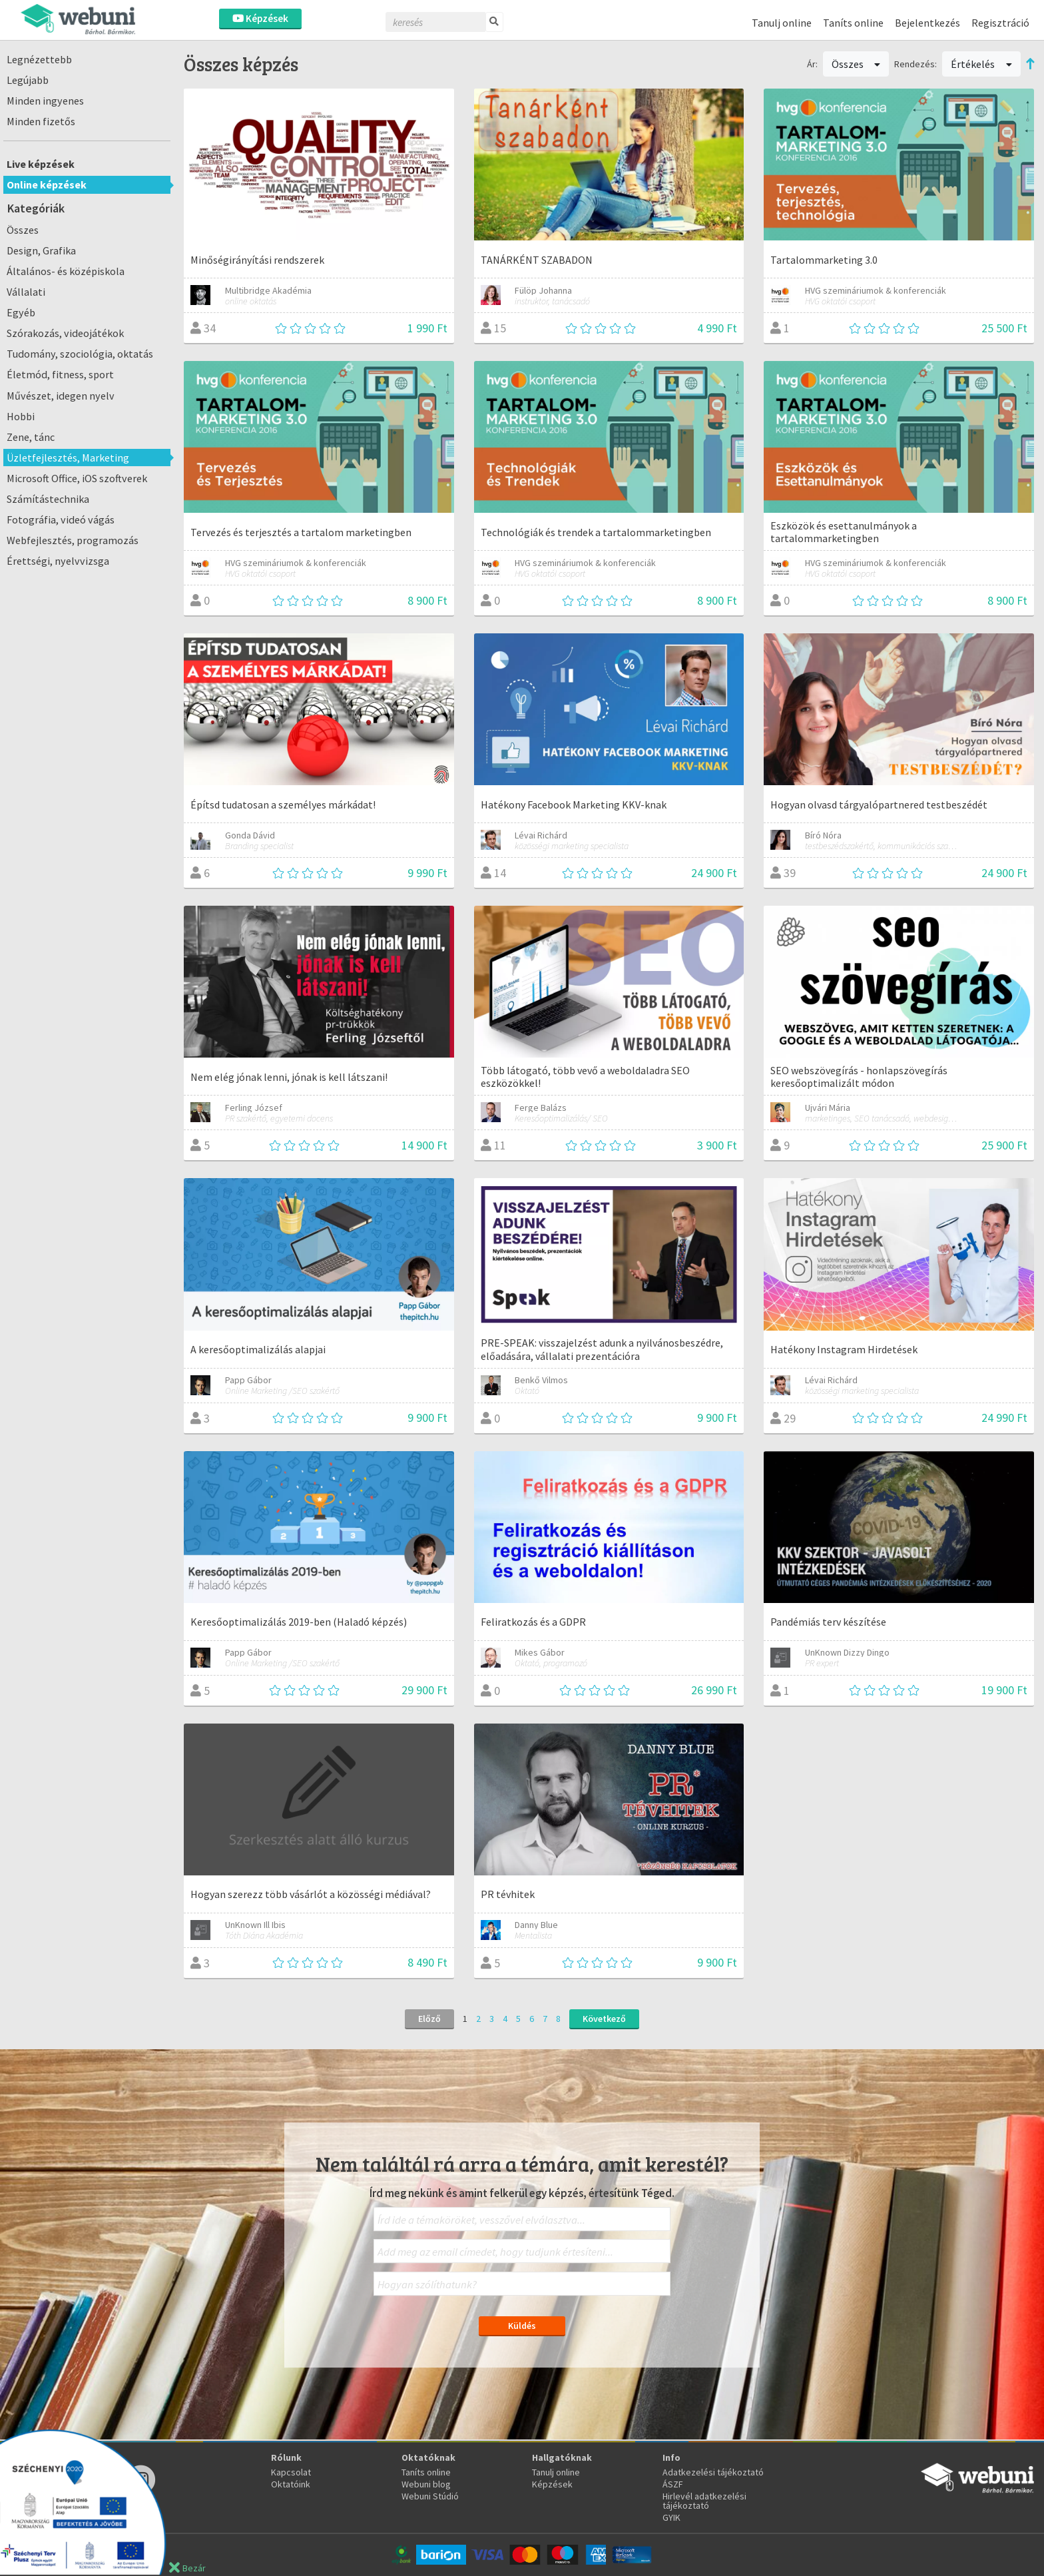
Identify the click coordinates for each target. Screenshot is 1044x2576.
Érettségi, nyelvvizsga (58, 560)
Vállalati (26, 291)
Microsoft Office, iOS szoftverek (77, 478)
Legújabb (28, 80)
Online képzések (47, 184)
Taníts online (853, 22)
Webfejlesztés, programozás (72, 540)
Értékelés (981, 64)
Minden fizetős (41, 121)
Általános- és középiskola (66, 271)
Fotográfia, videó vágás (61, 519)
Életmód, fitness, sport (60, 374)
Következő (604, 2019)
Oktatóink (290, 2484)
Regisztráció (1000, 22)
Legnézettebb (39, 59)
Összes (23, 229)
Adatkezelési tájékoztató (713, 2472)
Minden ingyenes (45, 100)
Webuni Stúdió (430, 2496)
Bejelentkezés (927, 22)
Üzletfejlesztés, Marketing (68, 457)
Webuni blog (426, 2484)
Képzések (260, 18)
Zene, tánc (31, 437)
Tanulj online (782, 22)
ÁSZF (672, 2484)
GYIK (671, 2517)
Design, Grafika (41, 250)
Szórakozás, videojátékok (65, 333)
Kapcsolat (291, 2472)
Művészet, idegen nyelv (61, 395)
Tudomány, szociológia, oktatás (80, 353)
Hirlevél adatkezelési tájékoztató (704, 2500)
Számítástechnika (48, 498)
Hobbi (21, 416)
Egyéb (21, 312)
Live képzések (41, 163)
